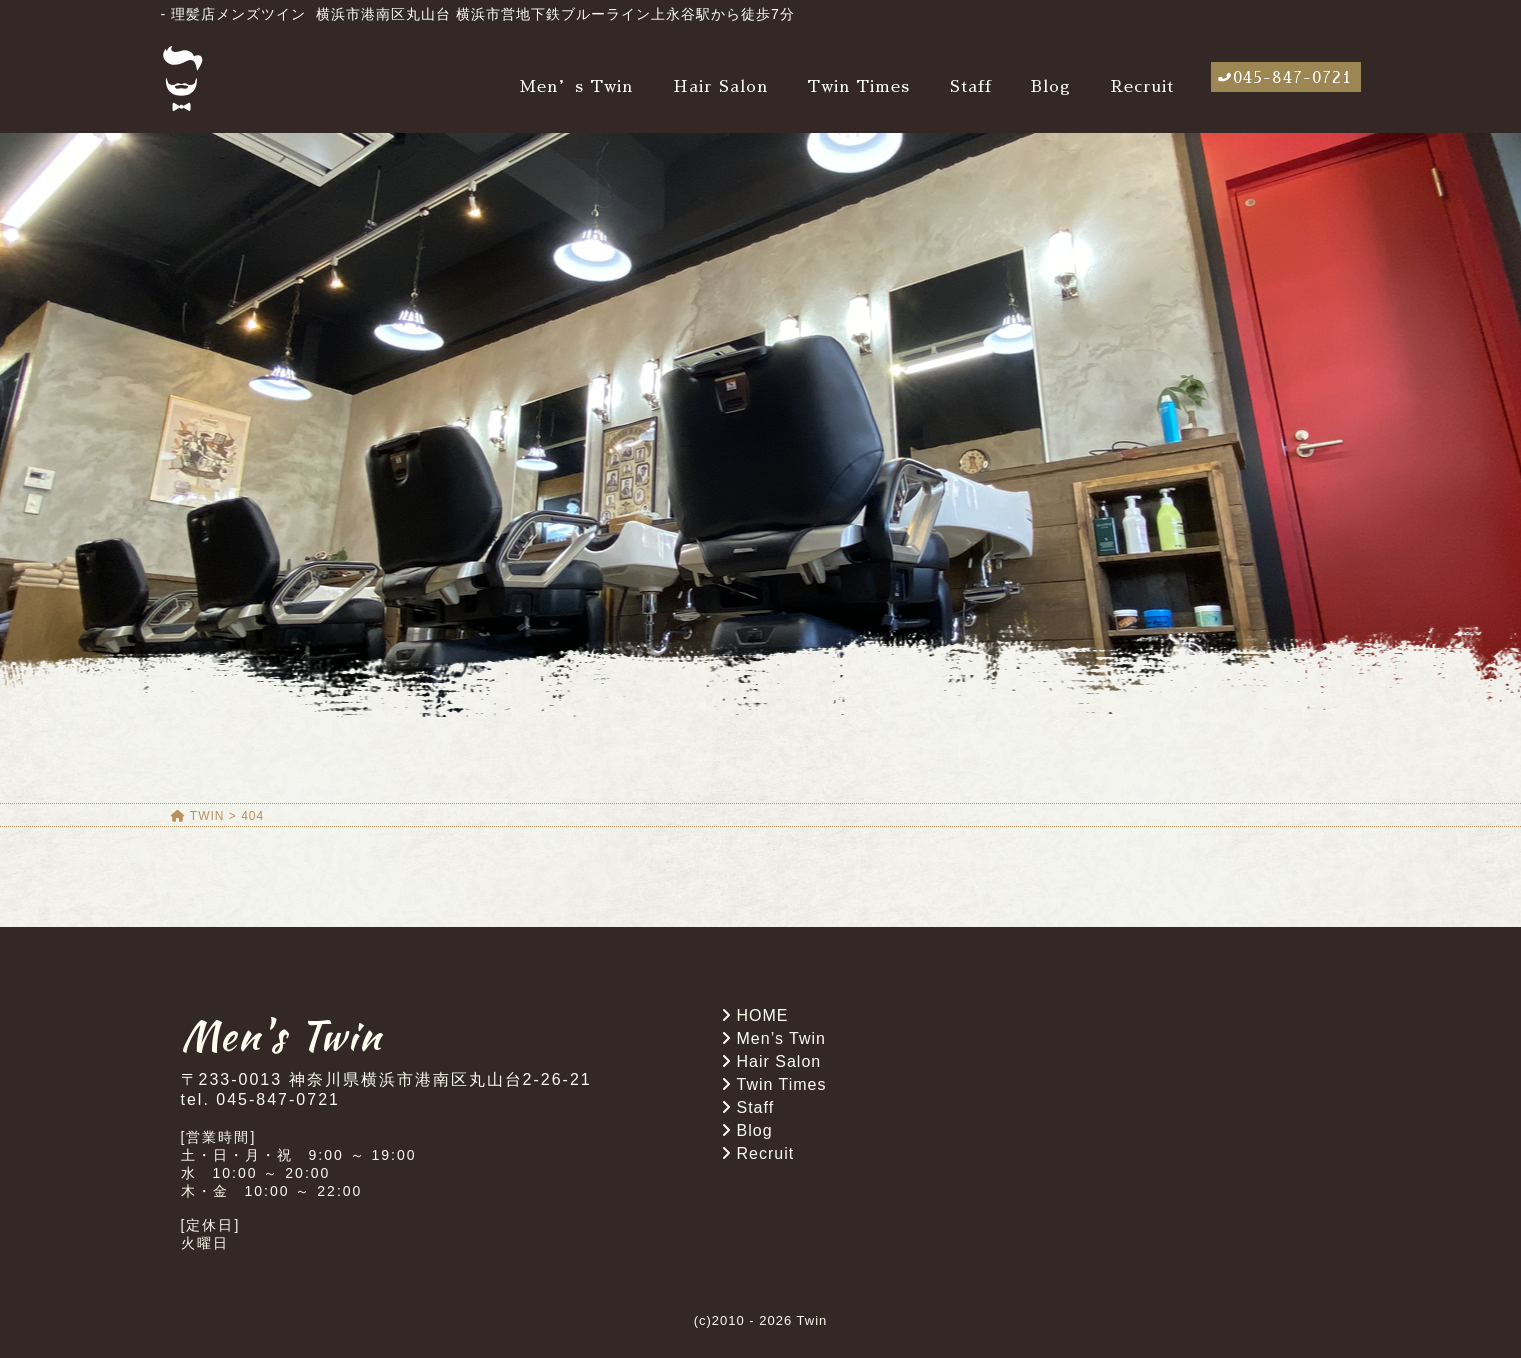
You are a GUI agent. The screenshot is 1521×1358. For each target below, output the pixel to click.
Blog (1051, 87)
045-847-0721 (1292, 78)
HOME (763, 1015)
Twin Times (858, 87)
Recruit (1142, 87)
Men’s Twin (576, 87)
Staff (971, 87)
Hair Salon (720, 87)
